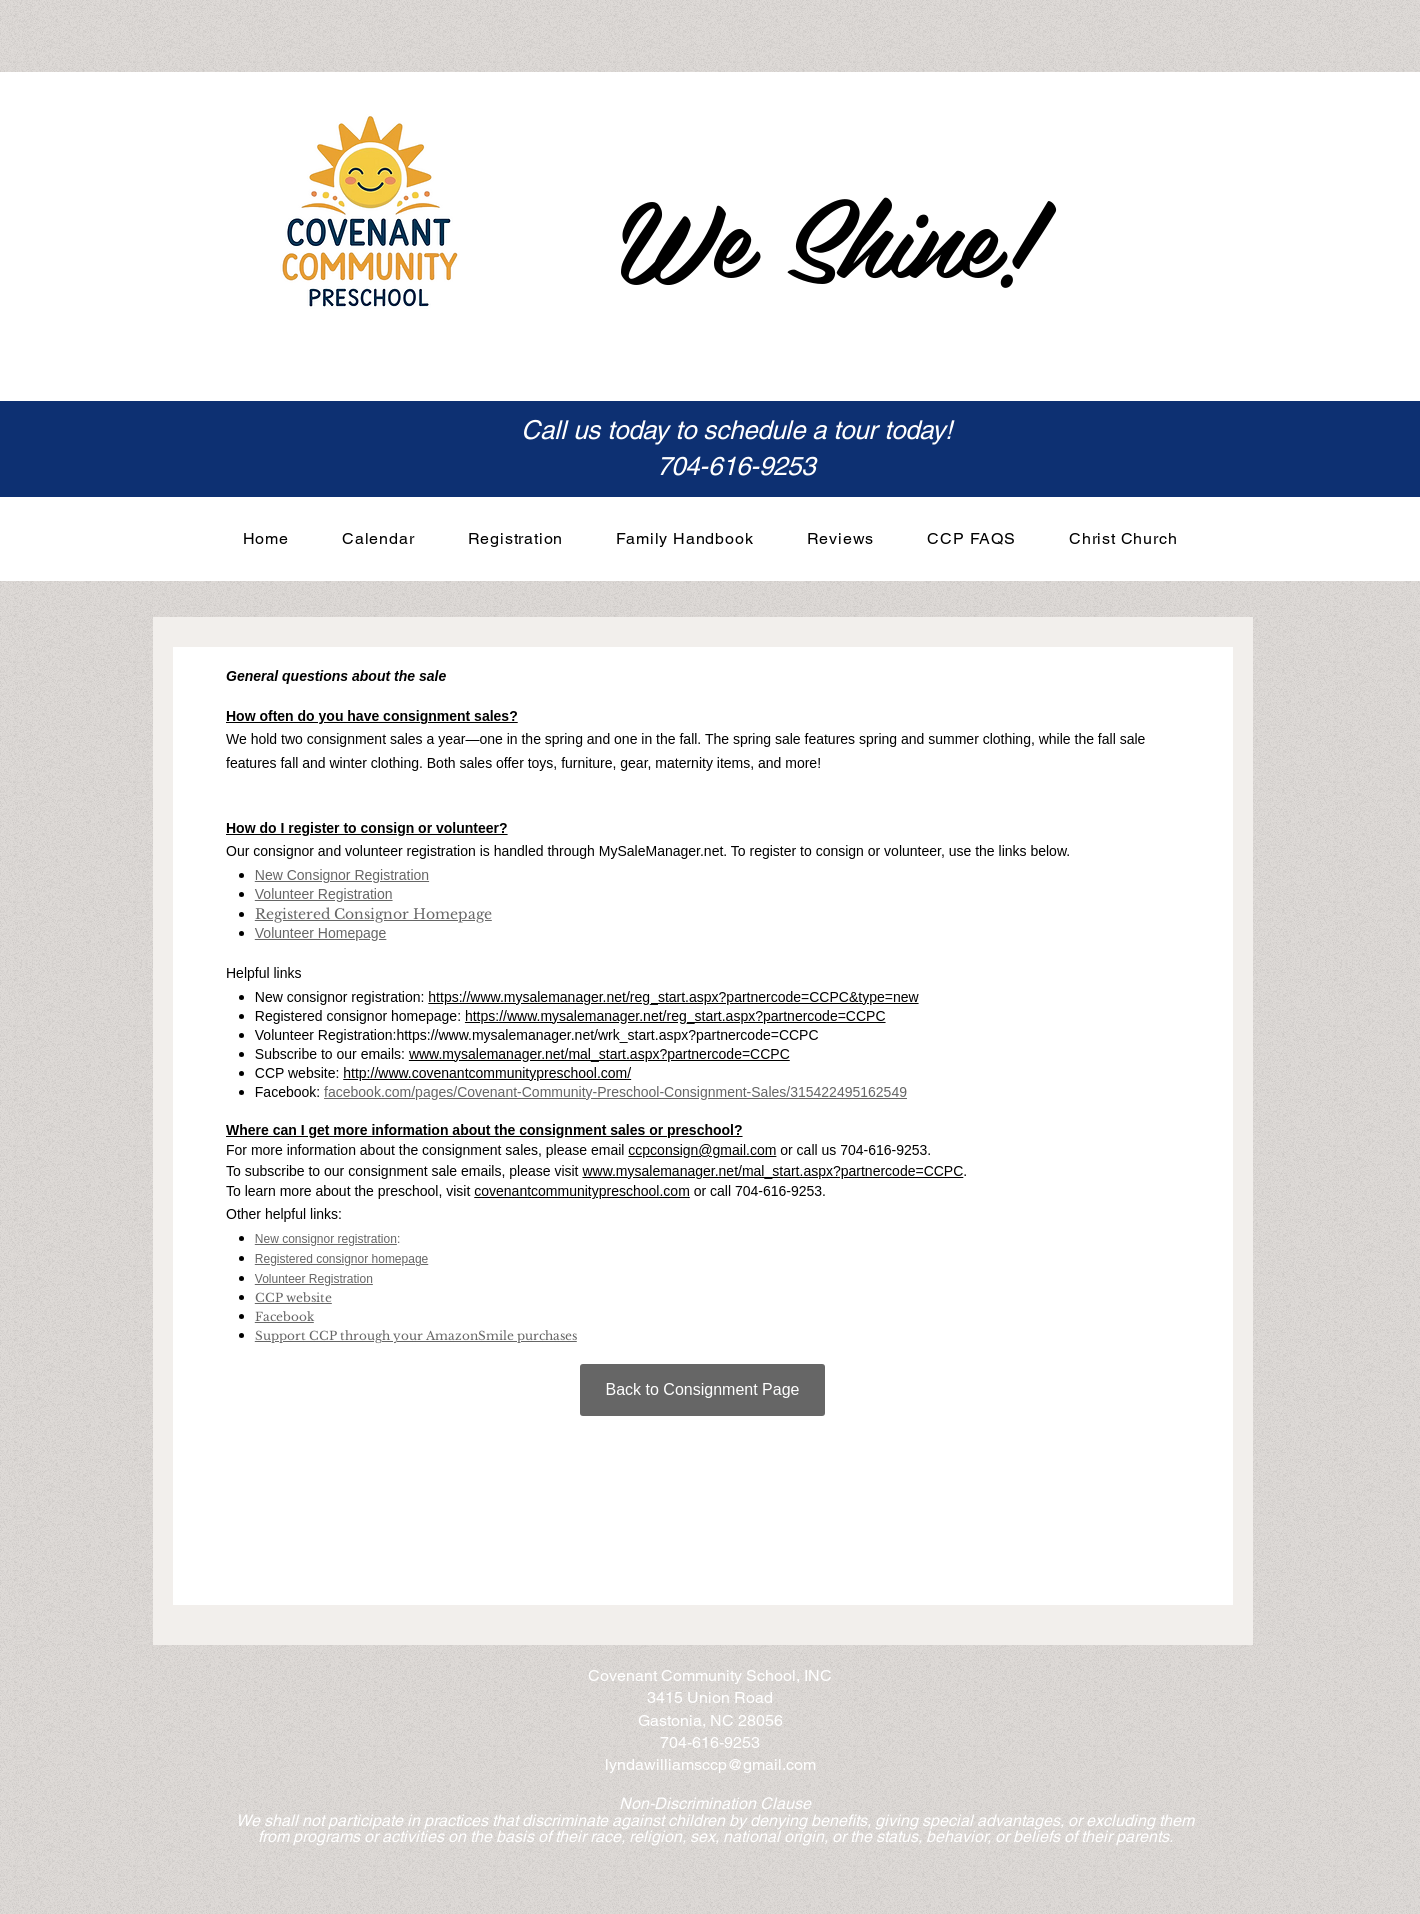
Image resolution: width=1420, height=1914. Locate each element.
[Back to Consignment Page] (702, 1390)
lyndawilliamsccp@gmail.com (710, 1764)
